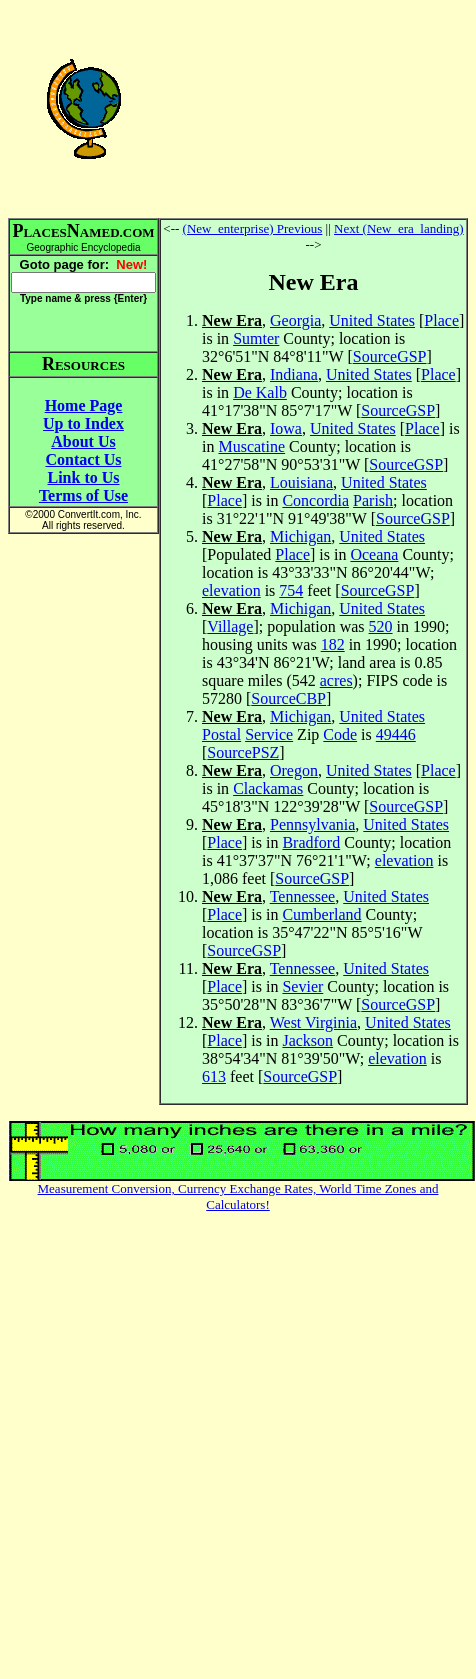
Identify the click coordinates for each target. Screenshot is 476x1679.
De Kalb (260, 392)
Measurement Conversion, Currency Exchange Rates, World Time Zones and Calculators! (238, 1196)
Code (340, 734)
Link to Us (83, 477)
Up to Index (83, 423)
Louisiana (301, 482)
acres (336, 680)
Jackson (307, 1040)
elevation (231, 590)
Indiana (294, 374)
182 (333, 644)
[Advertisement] (314, 108)
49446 (396, 734)
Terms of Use (83, 495)
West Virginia (313, 1022)
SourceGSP (390, 356)
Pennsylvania (312, 824)
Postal (221, 734)
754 (291, 590)
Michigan (300, 536)
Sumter (256, 338)
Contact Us (84, 459)
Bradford (311, 842)
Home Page (84, 405)
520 (381, 626)
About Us (83, 441)
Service (269, 734)
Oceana (374, 554)
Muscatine (251, 446)
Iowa (286, 428)
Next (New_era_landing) (399, 228)
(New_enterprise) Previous (253, 228)
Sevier (302, 986)
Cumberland (321, 914)
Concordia (315, 500)
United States (372, 320)
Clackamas (268, 788)
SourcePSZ (243, 752)
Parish (373, 500)
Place (441, 320)
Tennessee (303, 896)
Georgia (295, 320)
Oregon (294, 770)
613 (214, 1076)
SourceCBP (288, 698)
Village (230, 626)
